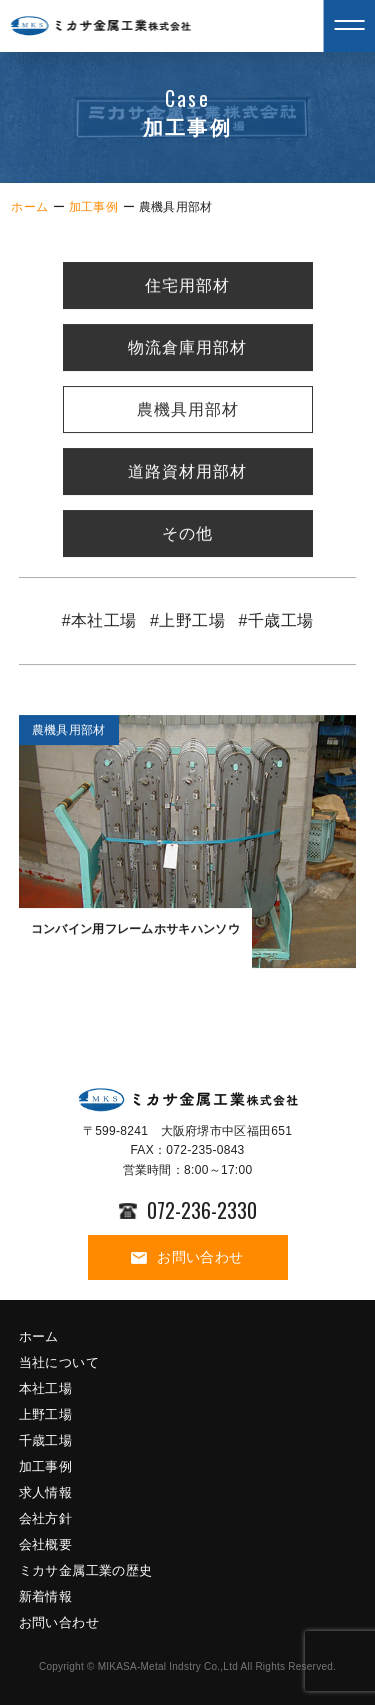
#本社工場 (99, 621)
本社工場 (45, 1388)
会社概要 (45, 1544)
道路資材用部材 (187, 472)
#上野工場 (187, 621)
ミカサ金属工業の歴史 (86, 1570)
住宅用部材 (187, 286)
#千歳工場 (275, 621)
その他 (187, 534)
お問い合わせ (187, 1257)
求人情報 (45, 1492)
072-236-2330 (188, 1210)
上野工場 (45, 1414)
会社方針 (45, 1518)
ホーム (29, 207)
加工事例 (93, 207)
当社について (59, 1362)
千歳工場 (45, 1440)
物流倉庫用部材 (187, 348)
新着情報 (45, 1596)
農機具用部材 (188, 410)
